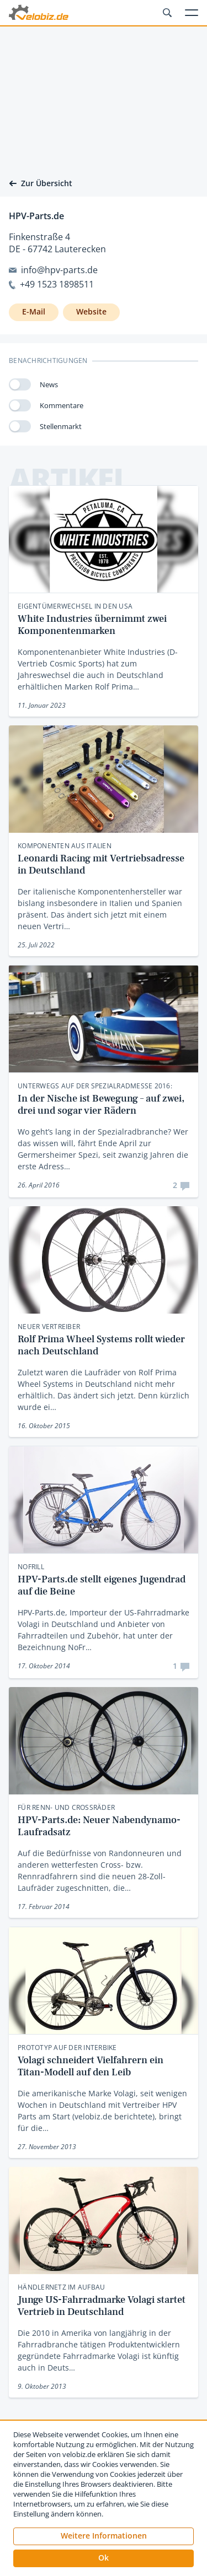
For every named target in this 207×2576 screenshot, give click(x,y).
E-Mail (33, 311)
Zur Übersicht (40, 183)
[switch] (20, 384)
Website (91, 311)
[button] (103, 2558)
